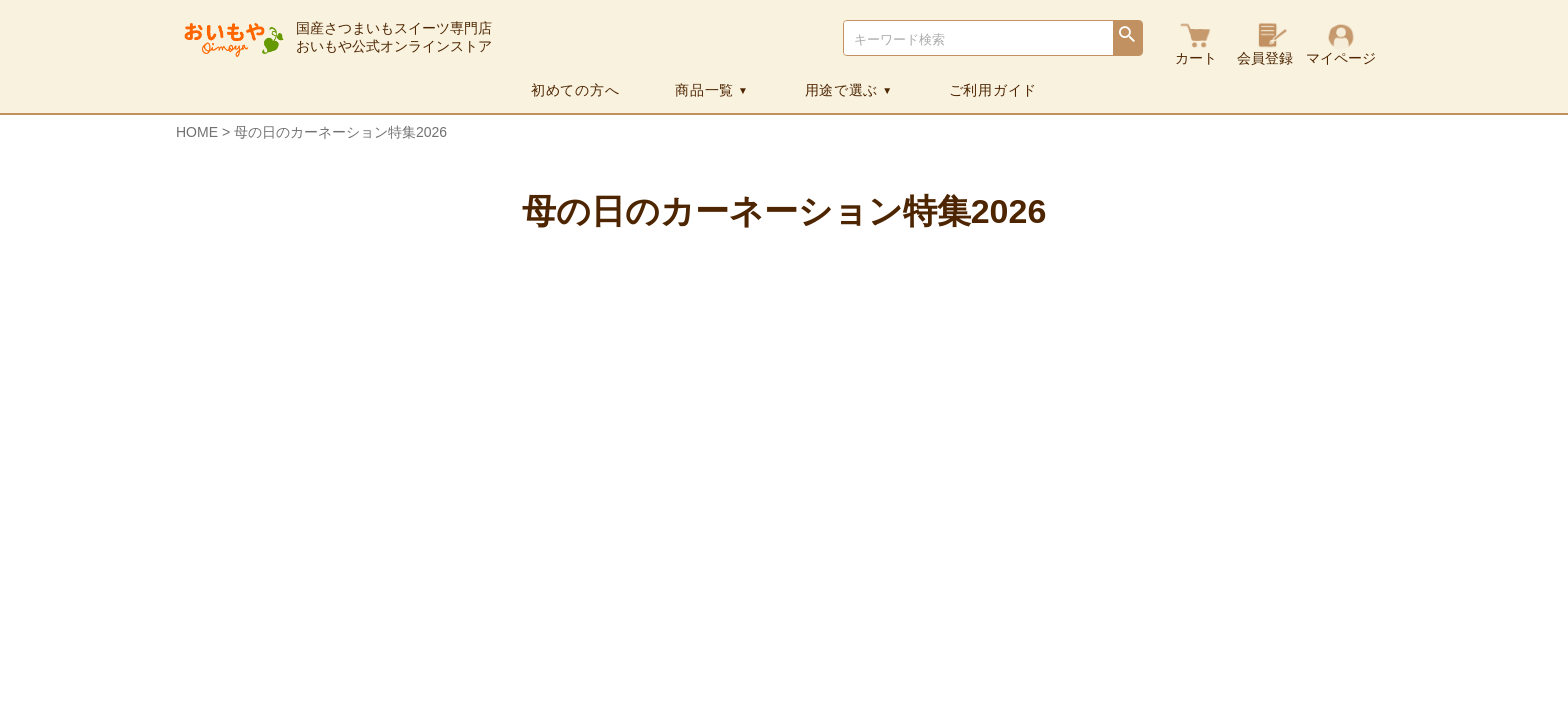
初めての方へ (575, 90)
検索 (1127, 39)
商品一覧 (711, 90)
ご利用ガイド (993, 90)
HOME (197, 132)
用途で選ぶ (849, 90)
